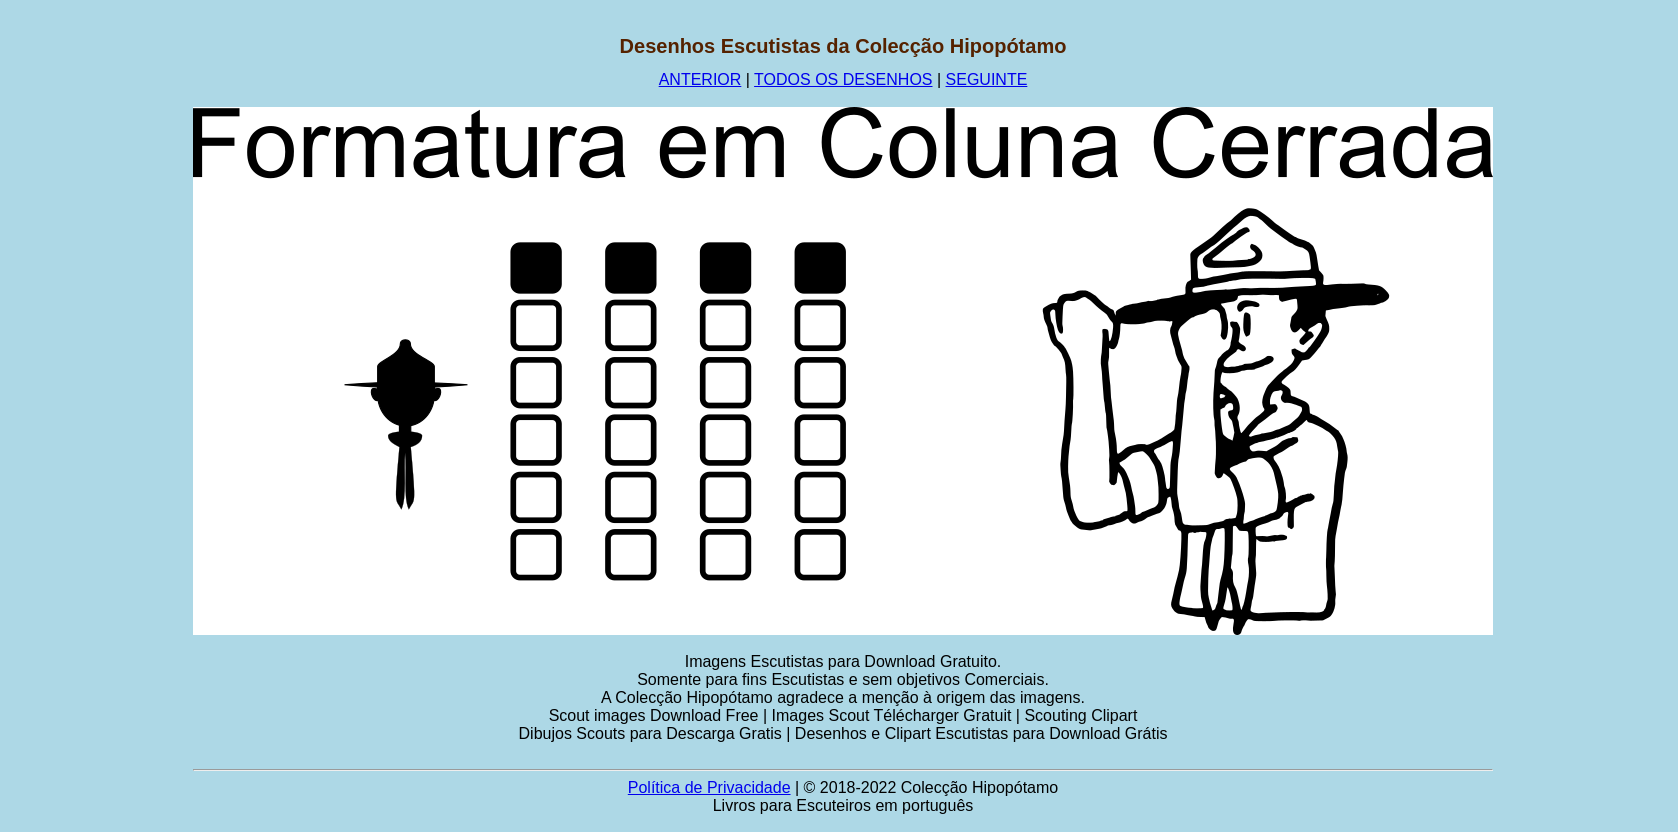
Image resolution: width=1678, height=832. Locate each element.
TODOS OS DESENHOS (843, 79)
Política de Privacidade (709, 787)
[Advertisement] (97, 335)
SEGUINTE (987, 79)
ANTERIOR (700, 79)
